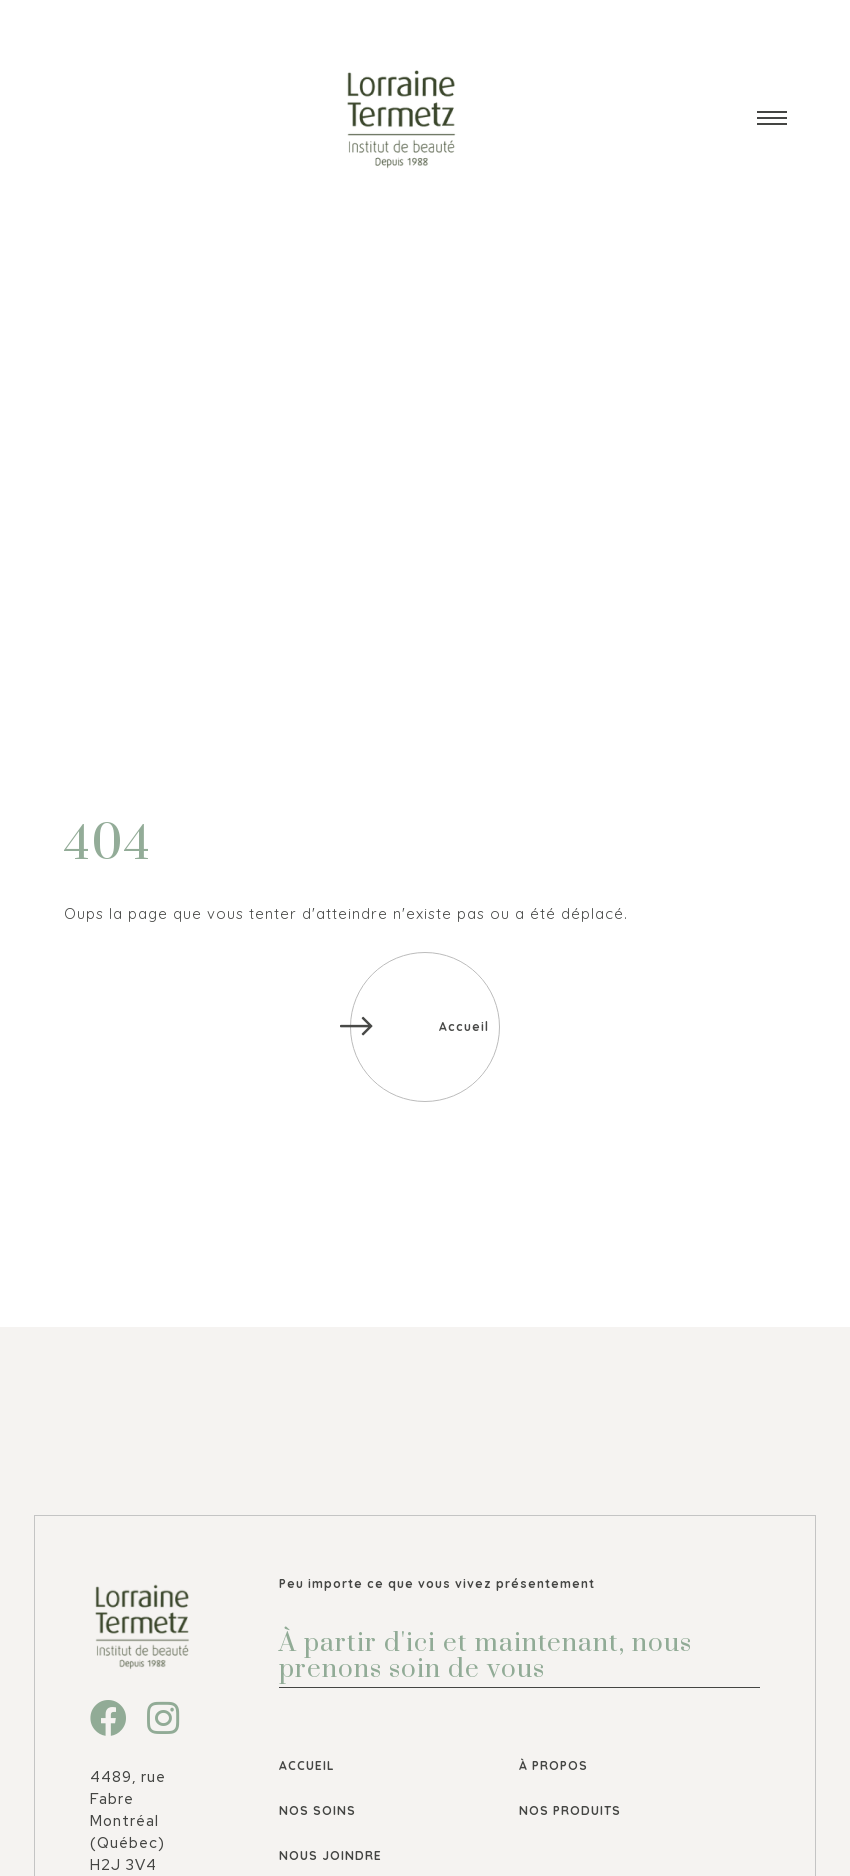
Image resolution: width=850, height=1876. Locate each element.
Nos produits (570, 1810)
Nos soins (317, 1810)
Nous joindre (330, 1855)
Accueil (307, 1765)
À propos (553, 1765)
